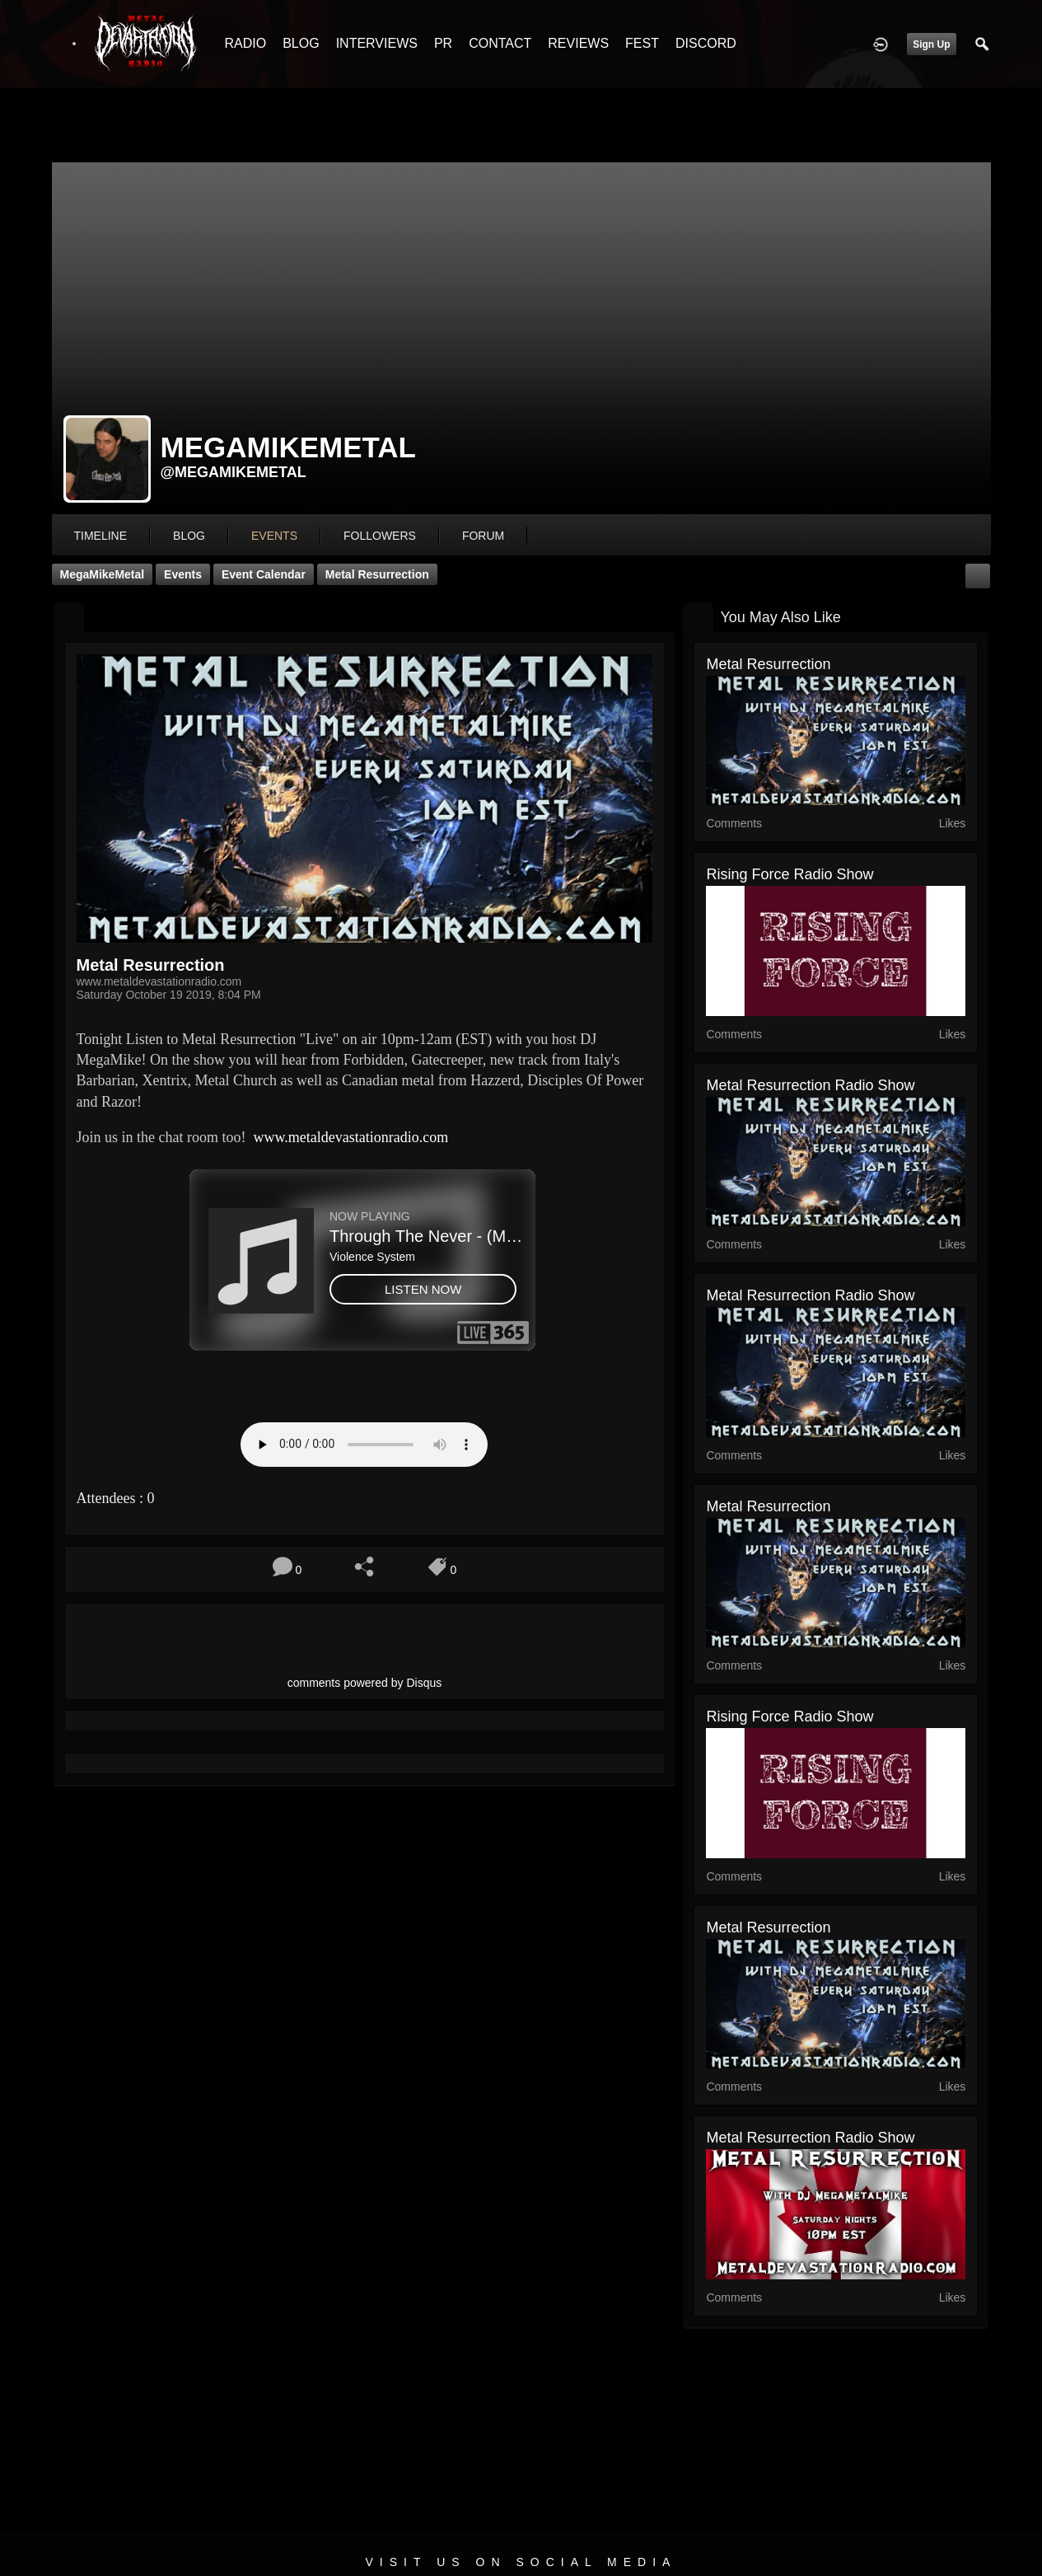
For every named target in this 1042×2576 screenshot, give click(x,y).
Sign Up (931, 44)
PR (443, 43)
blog (189, 535)
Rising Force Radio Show (789, 874)
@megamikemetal (233, 472)
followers (379, 535)
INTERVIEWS (377, 43)
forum (483, 535)
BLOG (301, 43)
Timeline (101, 535)
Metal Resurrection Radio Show (810, 1085)
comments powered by (364, 1682)
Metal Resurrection (377, 574)
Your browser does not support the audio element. (364, 1444)
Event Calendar (264, 574)
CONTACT (500, 43)
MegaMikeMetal (102, 574)
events (274, 535)
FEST (642, 43)
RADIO (246, 43)
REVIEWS (578, 43)
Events (183, 574)
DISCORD (705, 43)
